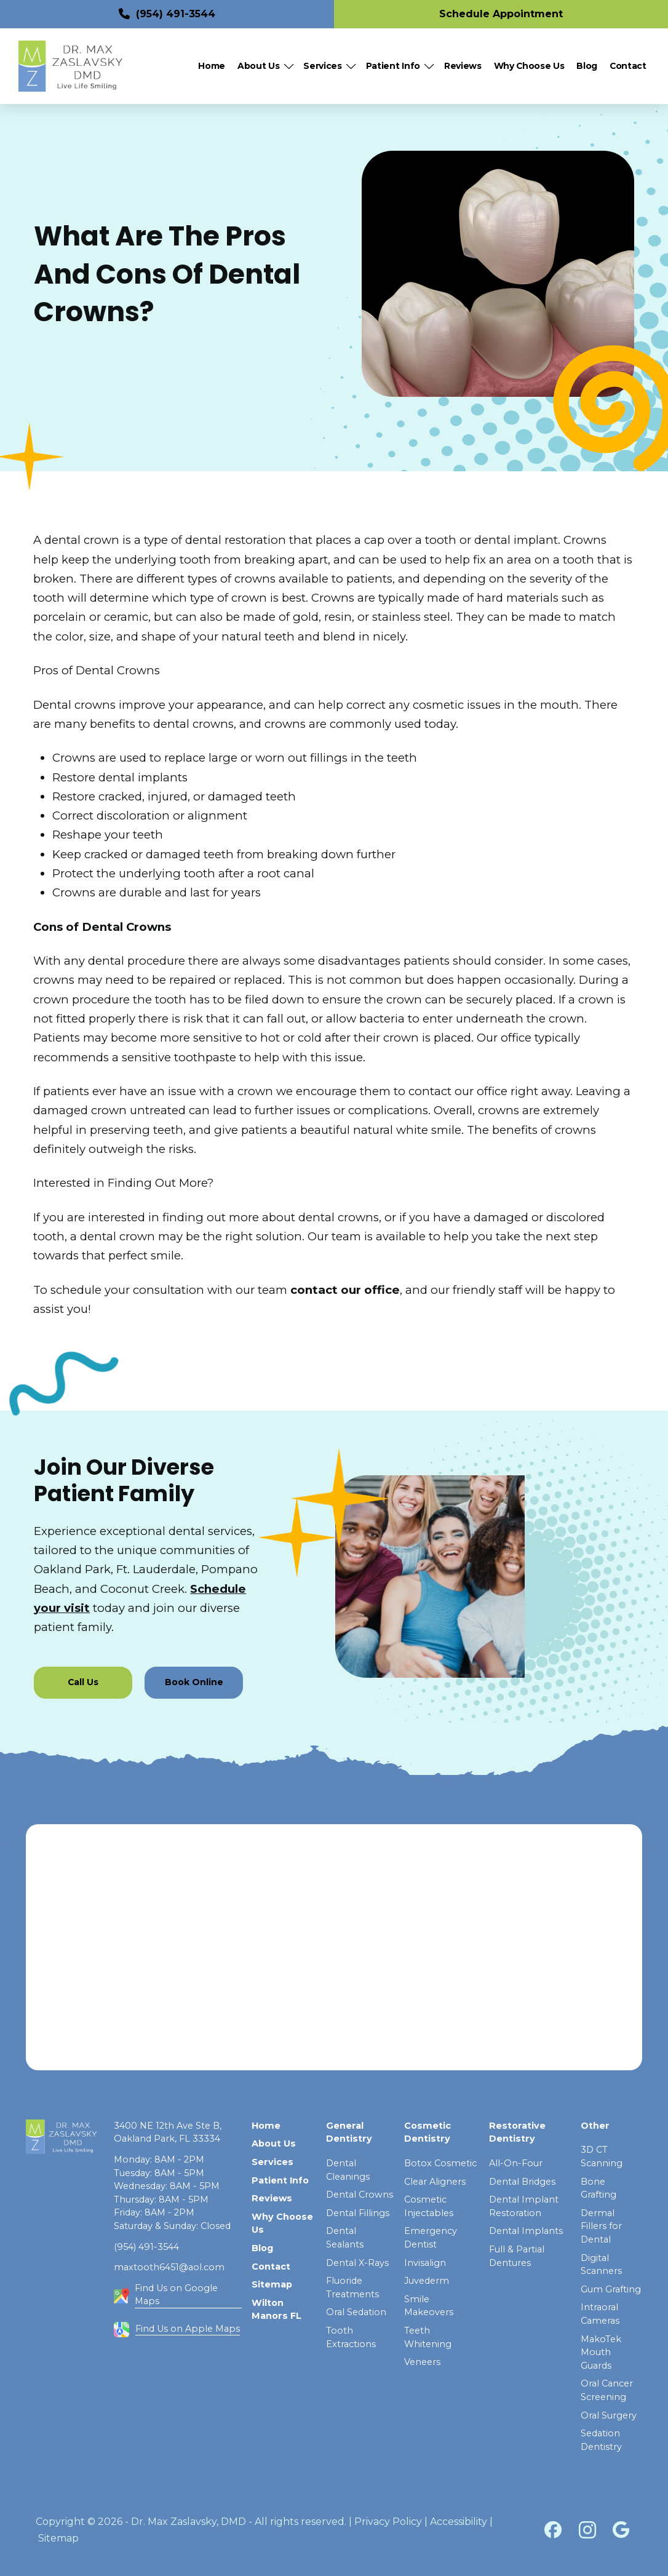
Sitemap (58, 2538)
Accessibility (458, 2521)
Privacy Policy (388, 2521)
